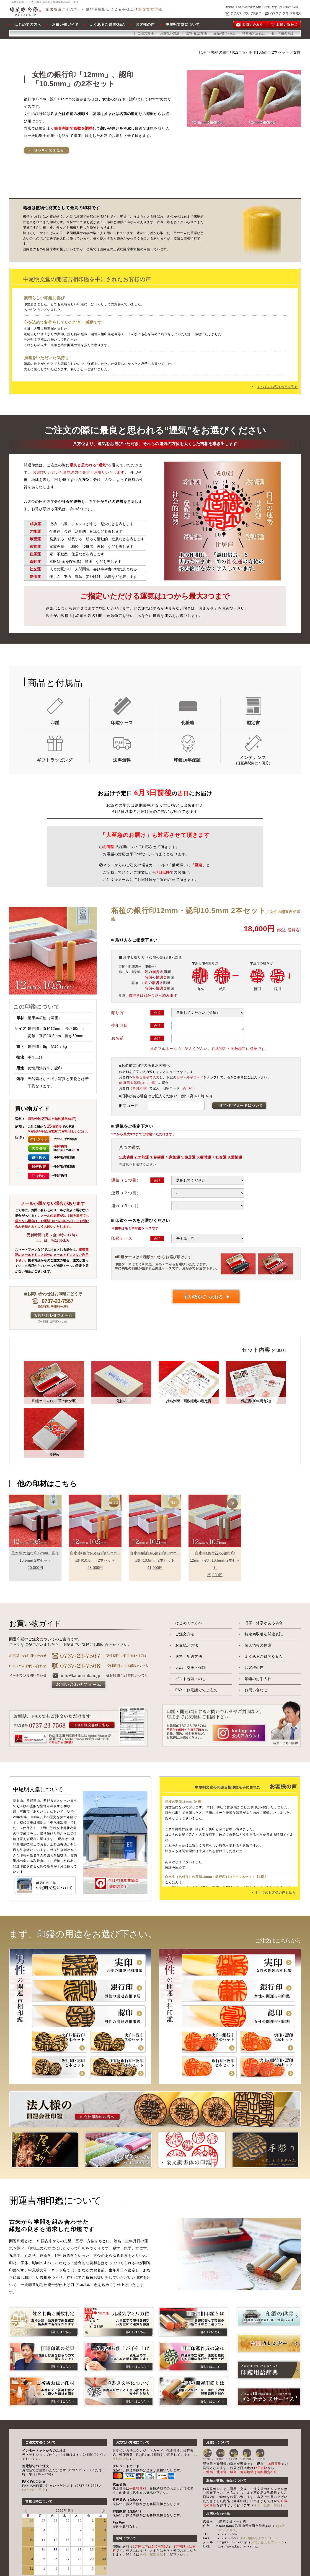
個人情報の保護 (282, 33)
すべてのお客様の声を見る (277, 452)
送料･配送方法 (196, 33)
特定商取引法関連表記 (264, 1700)
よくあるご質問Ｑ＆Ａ (264, 1722)
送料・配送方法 (188, 1722)
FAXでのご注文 (34, 2555)
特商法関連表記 (253, 33)
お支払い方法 (169, 33)
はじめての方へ (27, 24)
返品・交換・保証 (190, 1733)
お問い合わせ (256, 1756)
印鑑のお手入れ (258, 1744)
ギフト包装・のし (190, 1744)
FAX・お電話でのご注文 (196, 1756)
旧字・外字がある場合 (264, 1689)
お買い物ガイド (65, 24)
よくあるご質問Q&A (107, 24)
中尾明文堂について (182, 24)
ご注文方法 (146, 33)
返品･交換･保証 (224, 33)
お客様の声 (145, 24)
